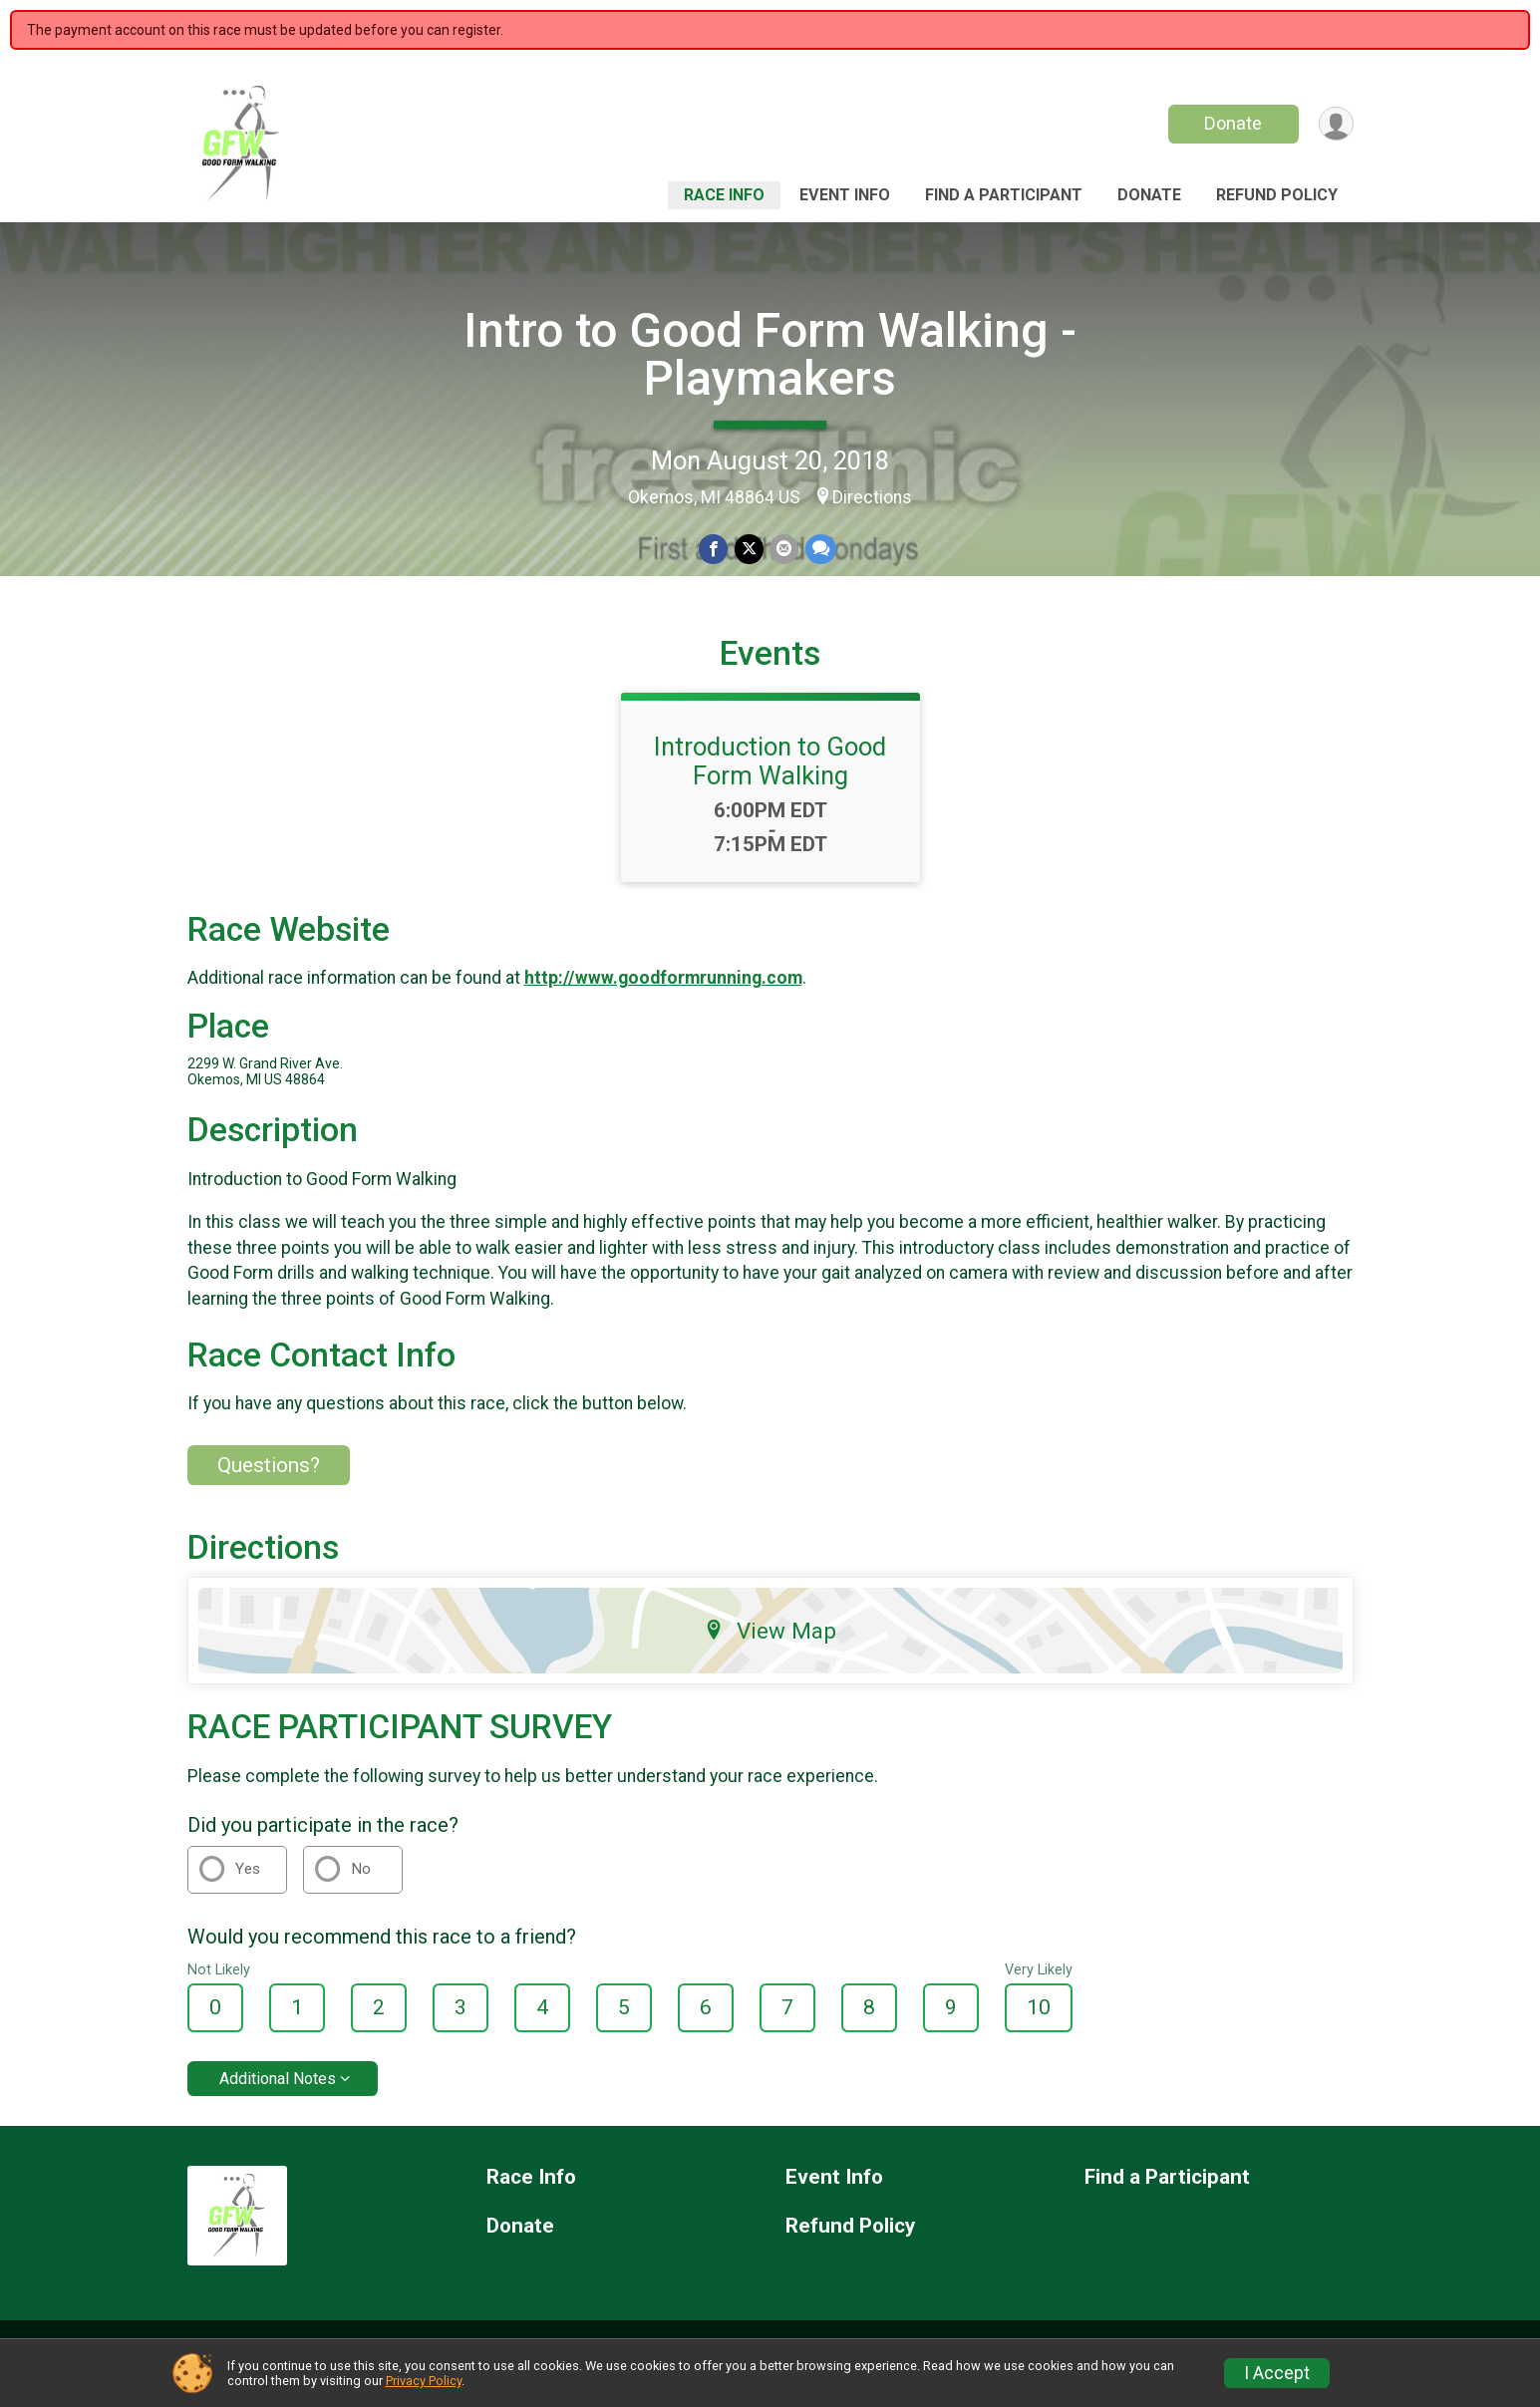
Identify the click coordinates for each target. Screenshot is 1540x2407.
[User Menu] (1335, 124)
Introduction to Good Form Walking (770, 785)
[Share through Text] (819, 549)
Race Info (724, 194)
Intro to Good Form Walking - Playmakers (770, 354)
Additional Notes (277, 2102)
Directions (872, 497)
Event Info (844, 194)
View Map (770, 1655)
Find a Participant (1003, 194)
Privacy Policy (424, 2380)
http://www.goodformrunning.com (663, 1003)
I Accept (1277, 2373)
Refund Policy (1277, 194)
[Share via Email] (784, 549)
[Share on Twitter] (749, 549)
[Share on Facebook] (714, 549)
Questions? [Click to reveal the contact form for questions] (268, 1489)
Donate (1231, 123)
